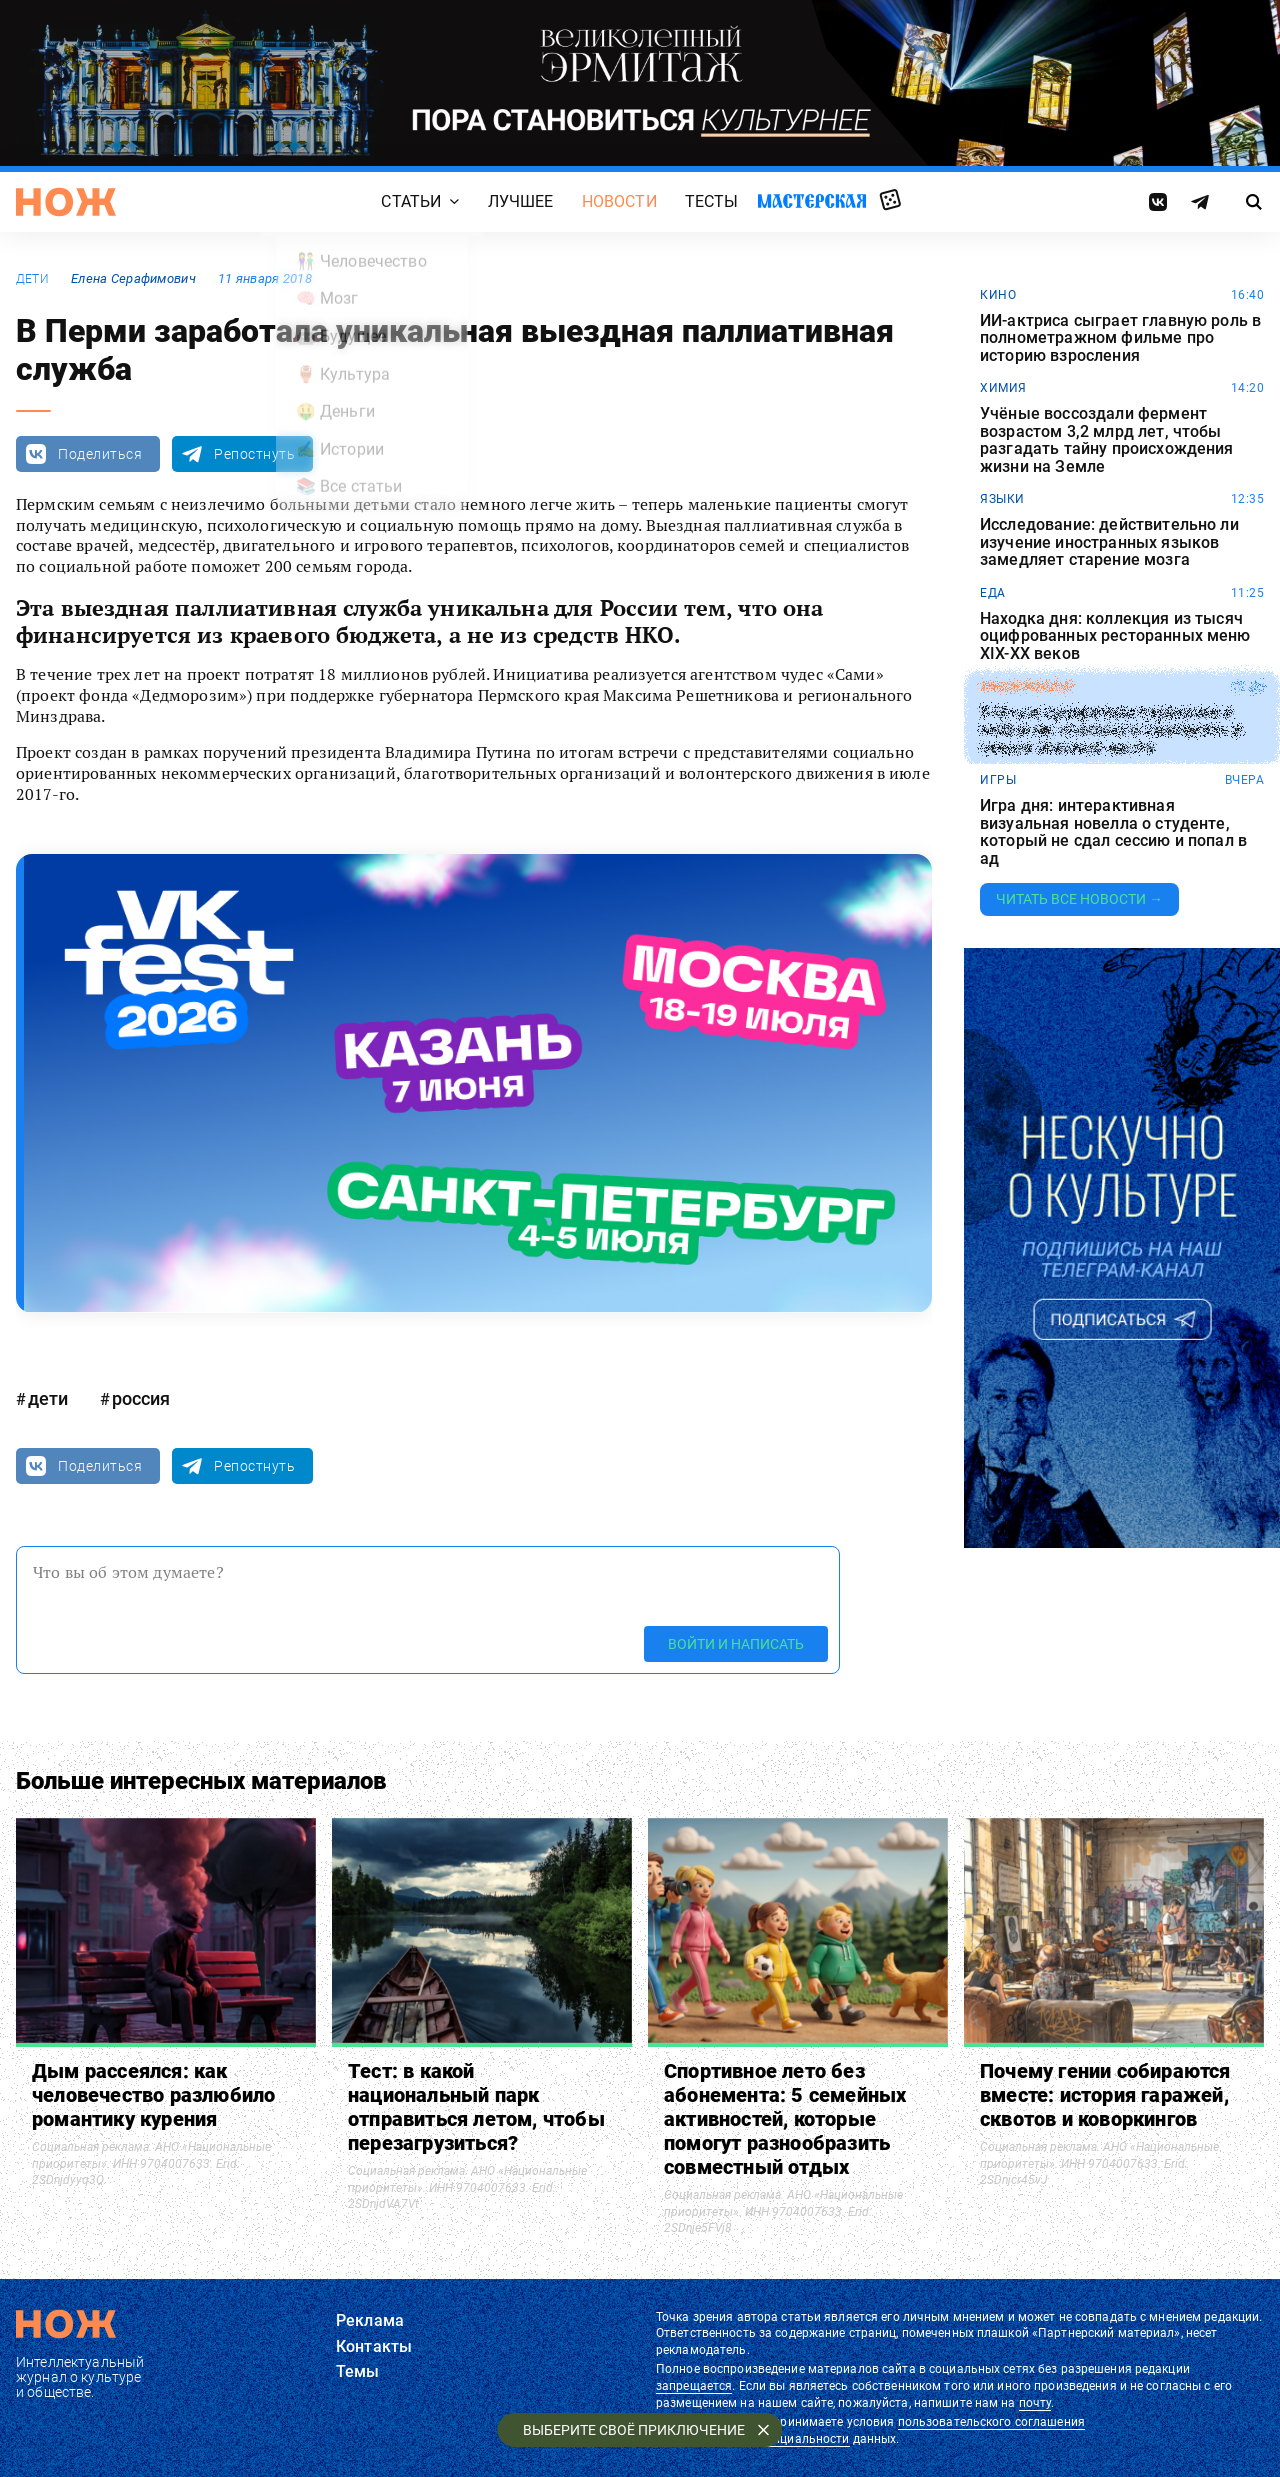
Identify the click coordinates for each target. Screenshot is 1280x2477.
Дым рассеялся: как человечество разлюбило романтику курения (153, 2095)
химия (1003, 388)
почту (1035, 2403)
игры (998, 780)
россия (141, 1398)
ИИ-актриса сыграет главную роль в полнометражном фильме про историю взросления (1120, 338)
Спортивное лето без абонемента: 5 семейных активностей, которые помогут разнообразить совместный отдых (785, 2119)
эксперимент (1027, 687)
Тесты (712, 201)
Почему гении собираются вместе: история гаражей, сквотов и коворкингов (1105, 2095)
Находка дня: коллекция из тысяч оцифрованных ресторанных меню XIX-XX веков (1115, 636)
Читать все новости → (1079, 899)
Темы (358, 2371)
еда (993, 593)
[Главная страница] (66, 202)
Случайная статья (890, 201)
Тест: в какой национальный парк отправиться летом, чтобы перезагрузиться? (476, 2107)
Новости (619, 201)
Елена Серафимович (133, 278)
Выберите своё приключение (634, 2430)
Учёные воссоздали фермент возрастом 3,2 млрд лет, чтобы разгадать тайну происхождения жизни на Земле (1107, 440)
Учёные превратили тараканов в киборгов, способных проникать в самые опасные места (1111, 729)
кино (998, 295)
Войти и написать (736, 1644)
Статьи (411, 201)
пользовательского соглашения (991, 2422)
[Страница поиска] (1254, 202)
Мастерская (812, 200)
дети (32, 279)
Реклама (370, 2320)
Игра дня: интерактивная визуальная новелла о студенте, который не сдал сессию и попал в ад (1113, 832)
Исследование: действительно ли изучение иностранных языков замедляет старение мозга (1109, 542)
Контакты (374, 2346)
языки (1002, 499)
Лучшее (521, 201)
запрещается (694, 2386)
